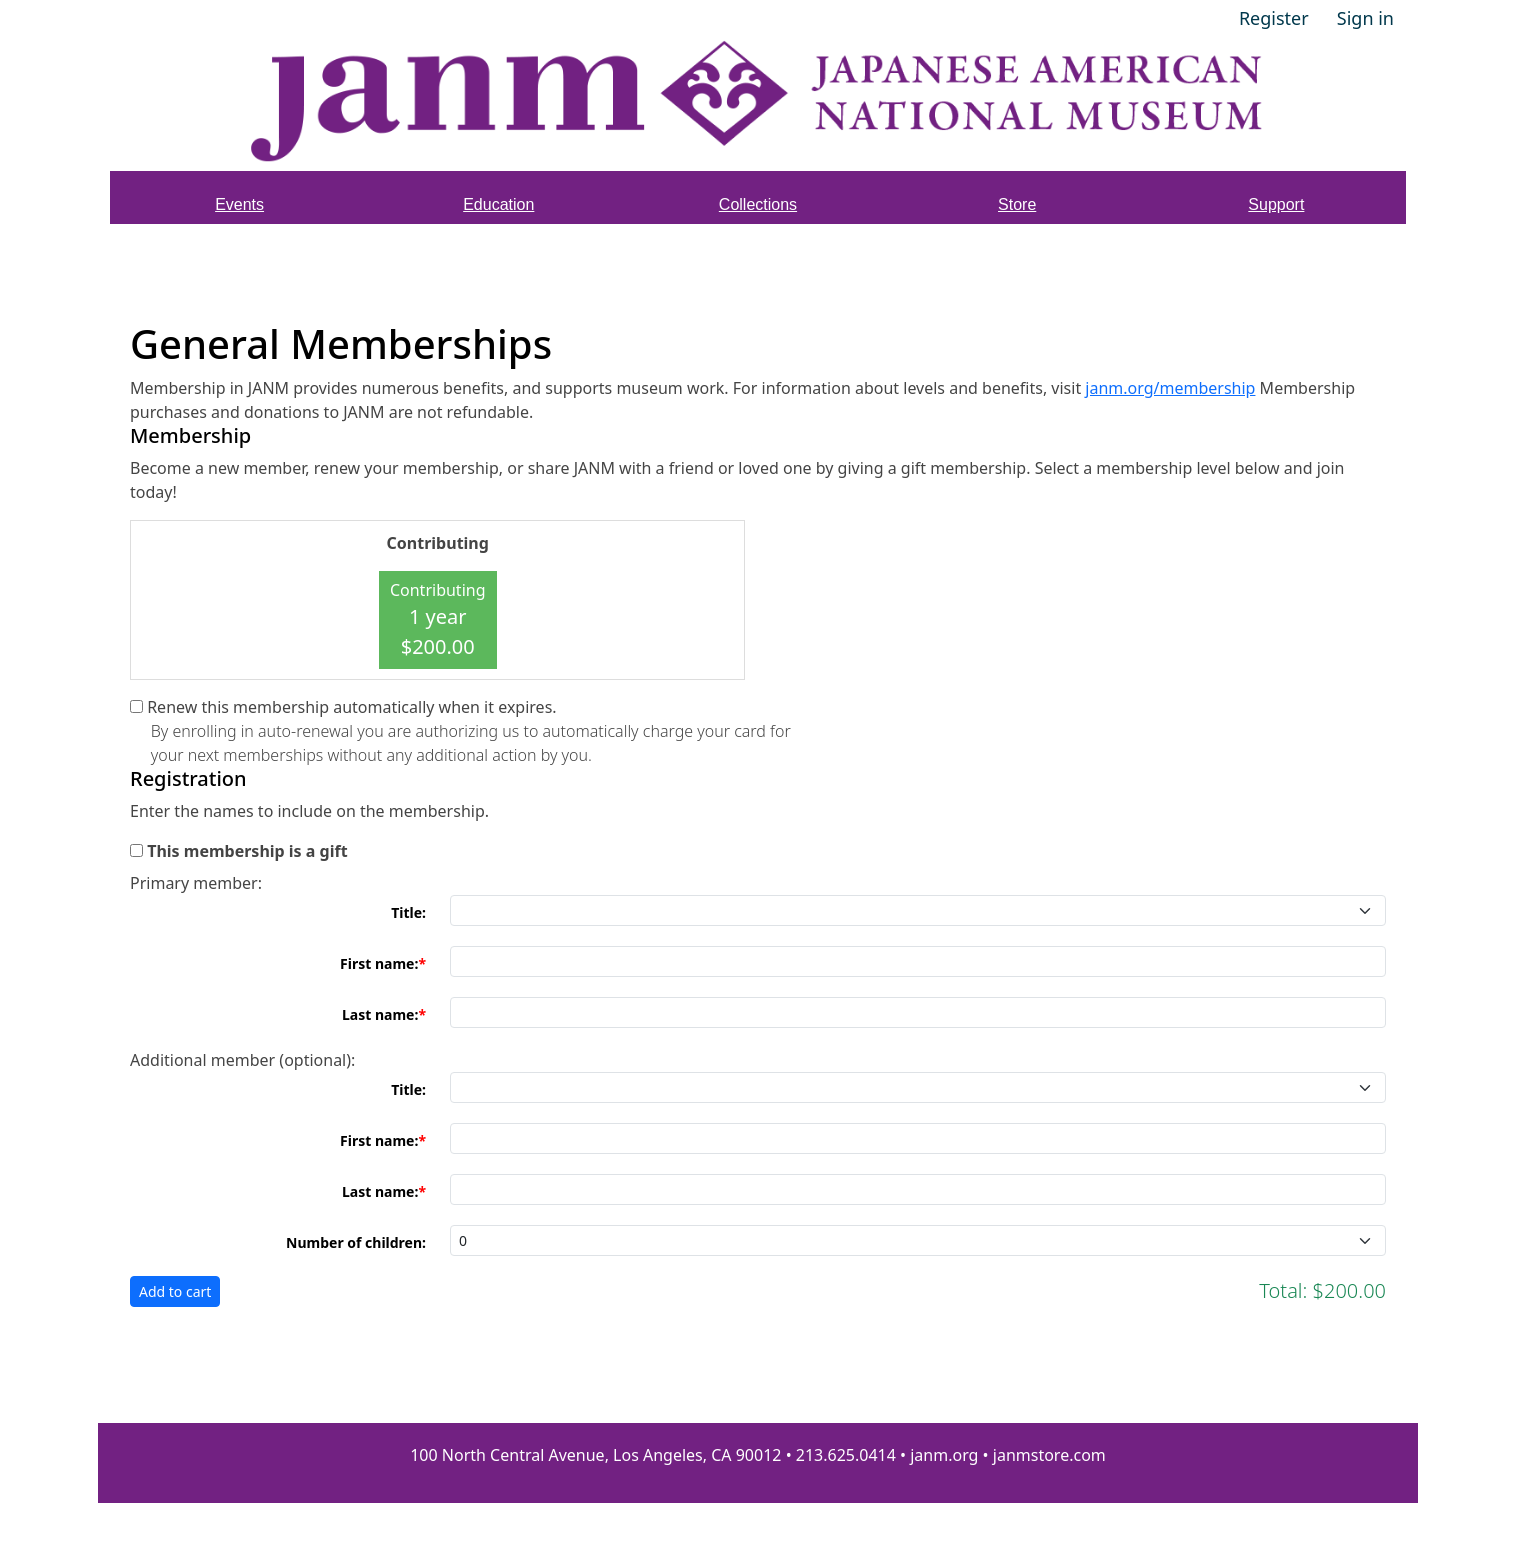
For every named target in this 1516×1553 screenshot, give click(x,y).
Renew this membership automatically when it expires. (351, 707)
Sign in (1365, 18)
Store (1017, 204)
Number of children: (356, 1242)
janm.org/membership (1170, 388)
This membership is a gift (247, 851)
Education (498, 204)
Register (1274, 18)
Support (1276, 204)
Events (239, 204)
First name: (379, 963)
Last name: (380, 1014)
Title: (408, 912)
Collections (758, 204)
